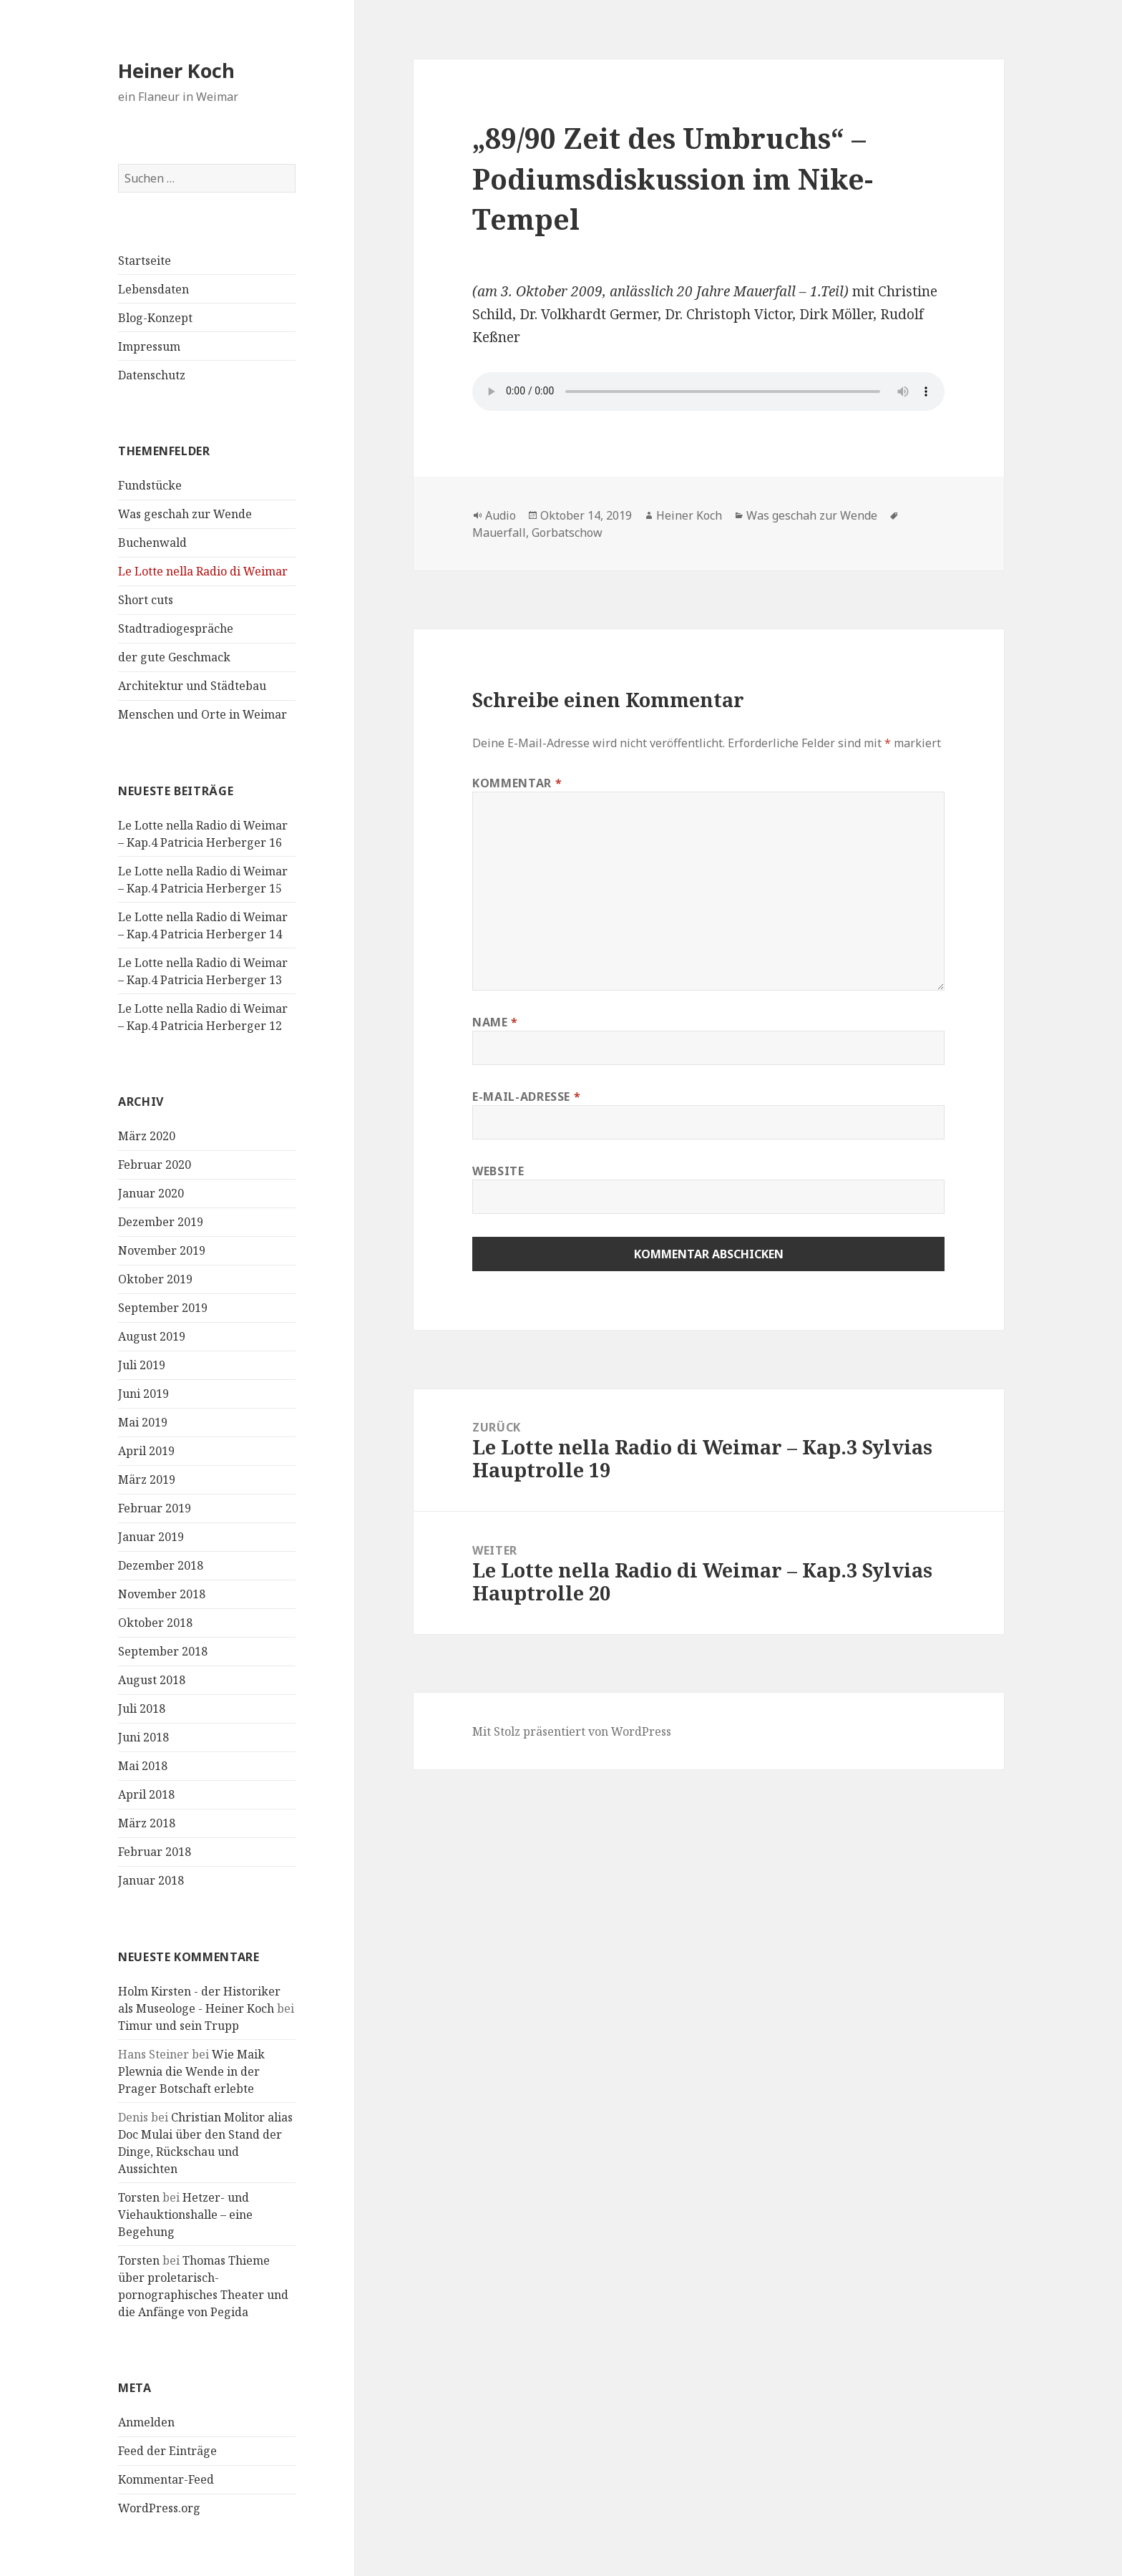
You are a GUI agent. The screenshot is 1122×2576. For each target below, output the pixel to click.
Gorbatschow (567, 532)
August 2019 (151, 1336)
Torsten (139, 2197)
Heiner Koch (176, 70)
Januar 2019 (151, 1537)
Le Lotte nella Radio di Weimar (203, 571)
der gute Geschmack (174, 657)
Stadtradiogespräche (175, 628)
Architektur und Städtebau (192, 686)
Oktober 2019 (155, 1279)
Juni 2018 (143, 1737)
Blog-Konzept (155, 318)
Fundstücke (150, 485)
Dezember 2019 (160, 1222)
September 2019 (163, 1308)
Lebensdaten (153, 289)
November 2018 (161, 1594)
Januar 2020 (151, 1193)
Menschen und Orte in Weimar (202, 714)
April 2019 (146, 1451)
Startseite (144, 260)
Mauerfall (499, 532)
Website (498, 1171)
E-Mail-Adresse (526, 1096)
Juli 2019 (141, 1365)
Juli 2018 (141, 1708)
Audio (500, 515)
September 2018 (163, 1651)
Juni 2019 (143, 1393)
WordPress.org (159, 2508)
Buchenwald (152, 542)
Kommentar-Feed (166, 2479)
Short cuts (145, 600)
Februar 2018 (154, 1852)
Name (495, 1022)
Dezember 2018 (160, 1565)
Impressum (149, 346)
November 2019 (161, 1250)
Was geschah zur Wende (185, 514)
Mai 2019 (142, 1422)
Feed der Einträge (167, 2451)
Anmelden (146, 2422)
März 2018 (146, 1823)
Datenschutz (151, 375)
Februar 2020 (154, 1164)
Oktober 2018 (155, 1622)
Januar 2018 (151, 1880)
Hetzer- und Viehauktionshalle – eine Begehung (185, 2214)
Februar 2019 (154, 1508)
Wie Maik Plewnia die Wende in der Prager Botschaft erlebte (191, 2071)
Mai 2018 (142, 1766)
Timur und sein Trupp (178, 2025)
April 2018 (146, 1794)
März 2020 (146, 1136)
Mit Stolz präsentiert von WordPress (571, 1731)
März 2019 (146, 1479)
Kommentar (517, 783)
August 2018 (151, 1680)
